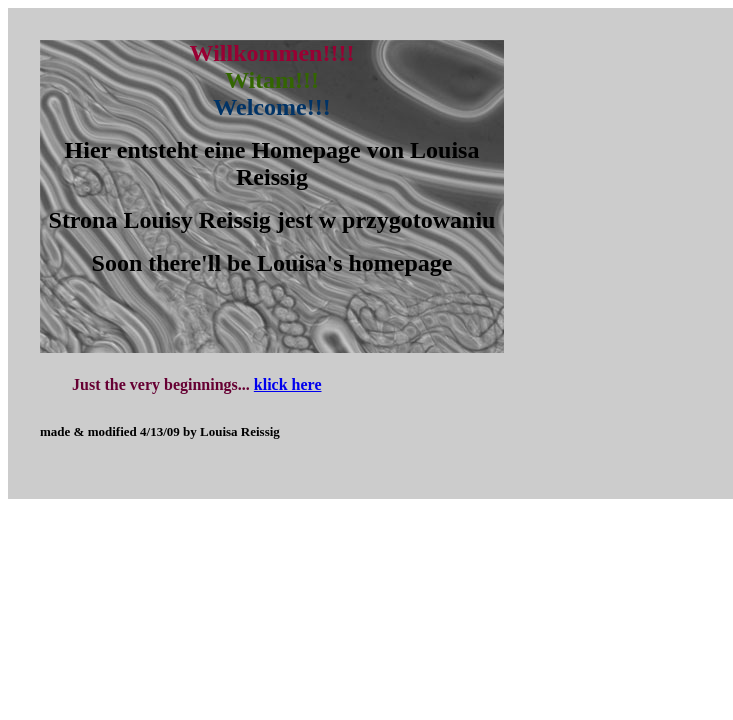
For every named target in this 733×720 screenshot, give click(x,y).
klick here (288, 384)
